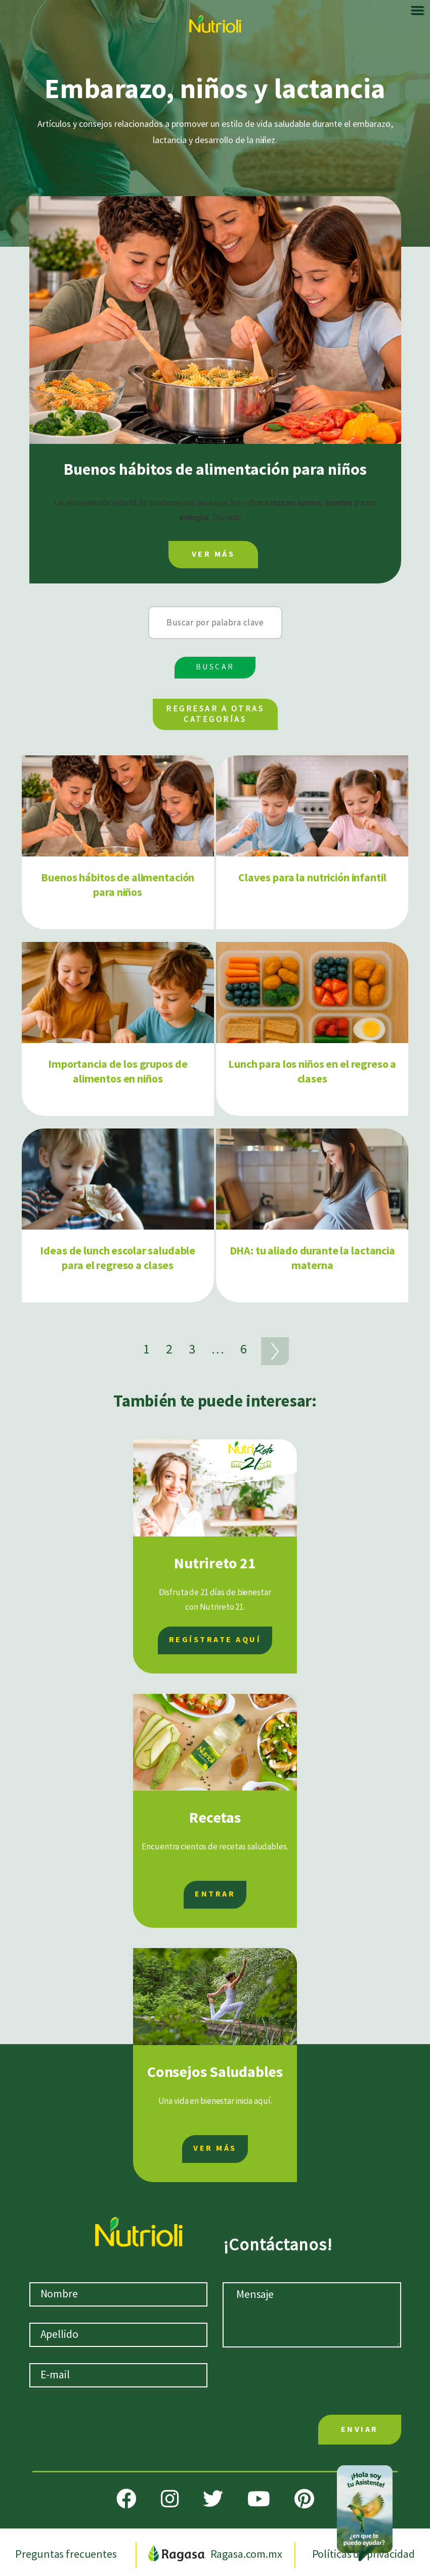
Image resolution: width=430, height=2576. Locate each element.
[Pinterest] (304, 2499)
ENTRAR (215, 1894)
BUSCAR (215, 667)
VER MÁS (213, 554)
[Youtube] (258, 2499)
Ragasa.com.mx (215, 2554)
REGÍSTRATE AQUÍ (215, 1640)
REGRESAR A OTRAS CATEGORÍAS (215, 714)
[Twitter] (213, 2499)
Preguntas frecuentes (66, 2554)
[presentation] (316, 2383)
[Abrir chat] (365, 2511)
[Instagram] (170, 2499)
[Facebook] (126, 2499)
